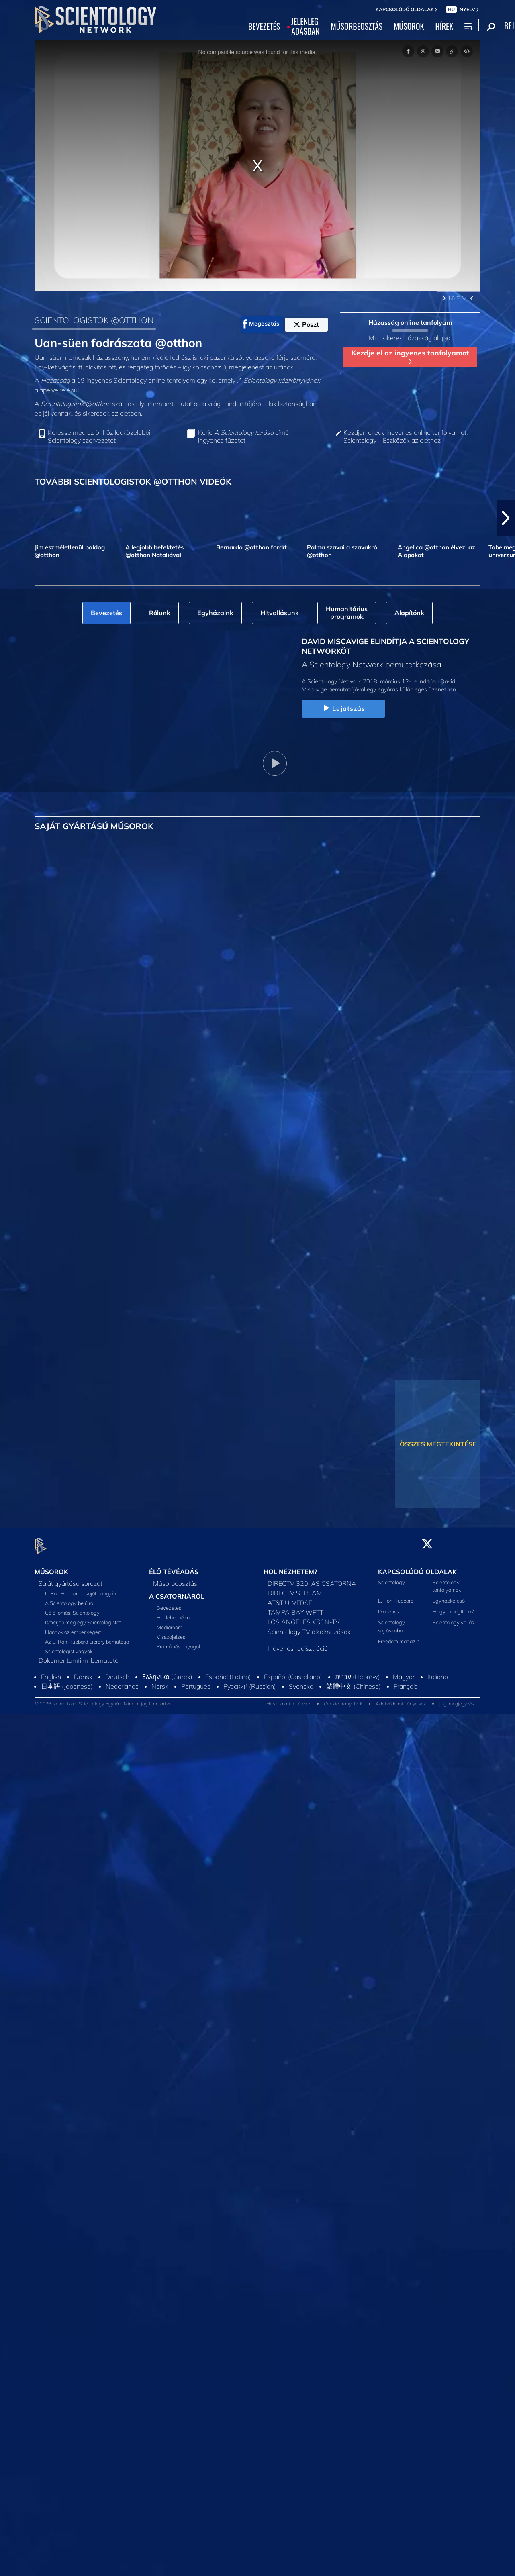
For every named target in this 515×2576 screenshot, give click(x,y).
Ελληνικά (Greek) (167, 1672)
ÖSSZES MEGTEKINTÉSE (438, 1444)
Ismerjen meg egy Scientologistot (83, 1617)
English (51, 1672)
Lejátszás (343, 708)
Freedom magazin (398, 1636)
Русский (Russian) (249, 1681)
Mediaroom (169, 1622)
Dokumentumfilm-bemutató (79, 1656)
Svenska (301, 1681)
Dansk (83, 1672)
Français (406, 1681)
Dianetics (388, 1607)
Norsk (159, 1681)
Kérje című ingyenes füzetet (243, 436)
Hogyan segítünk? (453, 1607)
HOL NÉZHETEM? (290, 1567)
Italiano (437, 1672)
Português (195, 1681)
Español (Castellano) (293, 1672)
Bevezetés (169, 1603)
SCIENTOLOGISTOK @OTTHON (94, 320)
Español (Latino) (228, 1672)
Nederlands (122, 1681)
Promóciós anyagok (179, 1642)
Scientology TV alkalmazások (309, 1627)
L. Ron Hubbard (395, 1596)
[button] (506, 518)
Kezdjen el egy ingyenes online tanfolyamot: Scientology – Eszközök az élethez (405, 436)
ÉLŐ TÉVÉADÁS (173, 1567)
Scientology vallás (453, 1618)
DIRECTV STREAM (295, 1588)
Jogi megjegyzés (456, 1699)
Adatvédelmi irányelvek (401, 1699)
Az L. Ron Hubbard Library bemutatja (87, 1637)
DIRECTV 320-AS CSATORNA (312, 1579)
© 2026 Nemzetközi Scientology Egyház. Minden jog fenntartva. (104, 1699)
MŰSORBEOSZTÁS (357, 26)
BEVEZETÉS (264, 26)
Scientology (391, 1577)
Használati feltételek (288, 1699)
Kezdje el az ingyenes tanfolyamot (410, 356)
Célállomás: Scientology (72, 1608)
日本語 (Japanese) (67, 1681)
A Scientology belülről (69, 1598)
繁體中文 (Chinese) (353, 1681)
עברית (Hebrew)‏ (357, 1672)
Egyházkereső (449, 1596)
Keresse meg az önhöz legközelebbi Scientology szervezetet (99, 436)
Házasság (55, 380)
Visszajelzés (171, 1632)
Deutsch (117, 1672)
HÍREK (444, 26)
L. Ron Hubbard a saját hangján (80, 1588)
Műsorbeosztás (175, 1579)
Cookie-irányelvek (343, 1699)
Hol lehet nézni (174, 1613)
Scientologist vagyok (68, 1646)
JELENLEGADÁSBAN (305, 26)
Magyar (404, 1672)
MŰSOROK (409, 26)
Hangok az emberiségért (73, 1627)
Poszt (306, 324)
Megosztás (261, 324)
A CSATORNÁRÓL (176, 1591)
